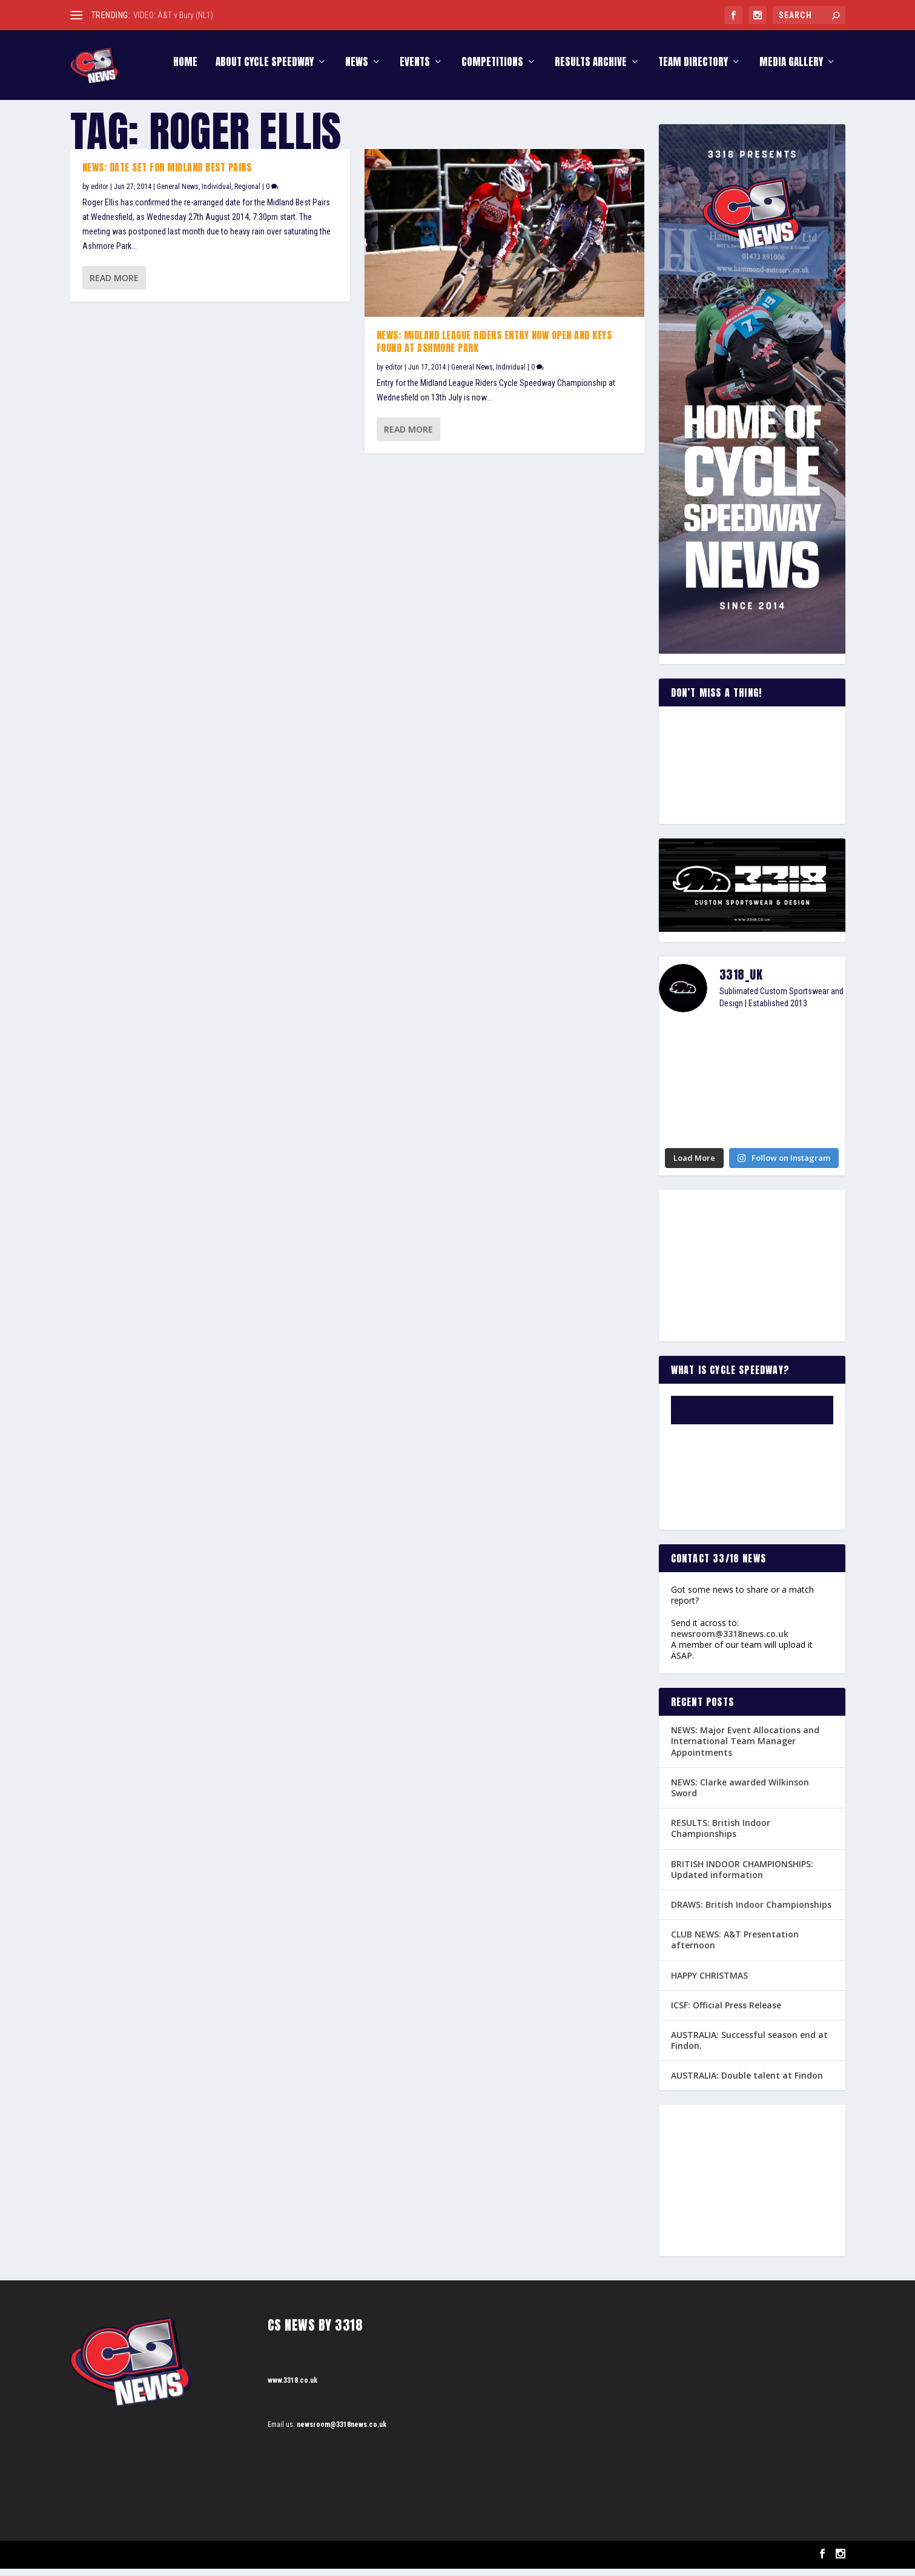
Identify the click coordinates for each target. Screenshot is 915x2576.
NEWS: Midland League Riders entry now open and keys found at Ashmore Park (494, 349)
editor (99, 194)
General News (178, 194)
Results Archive (591, 70)
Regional (247, 194)
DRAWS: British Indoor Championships (751, 1912)
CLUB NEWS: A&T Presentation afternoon (735, 1947)
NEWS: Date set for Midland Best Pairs (167, 175)
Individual (216, 194)
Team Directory (693, 70)
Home (185, 70)
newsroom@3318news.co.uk (729, 1641)
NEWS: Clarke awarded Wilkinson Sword (740, 1795)
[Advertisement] (752, 1273)
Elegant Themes (131, 2562)
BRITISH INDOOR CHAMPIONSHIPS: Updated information (742, 1876)
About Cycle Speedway (265, 70)
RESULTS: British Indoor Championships (720, 1836)
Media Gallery (791, 70)
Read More (114, 285)
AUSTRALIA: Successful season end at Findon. (749, 2048)
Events (415, 70)
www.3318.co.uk (292, 2388)
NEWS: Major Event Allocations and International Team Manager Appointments (745, 1748)
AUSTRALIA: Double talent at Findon (747, 2083)
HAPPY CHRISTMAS (709, 1982)
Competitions (492, 70)
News (356, 70)
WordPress (209, 2562)
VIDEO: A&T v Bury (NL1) (173, 15)
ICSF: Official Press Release (726, 2012)
